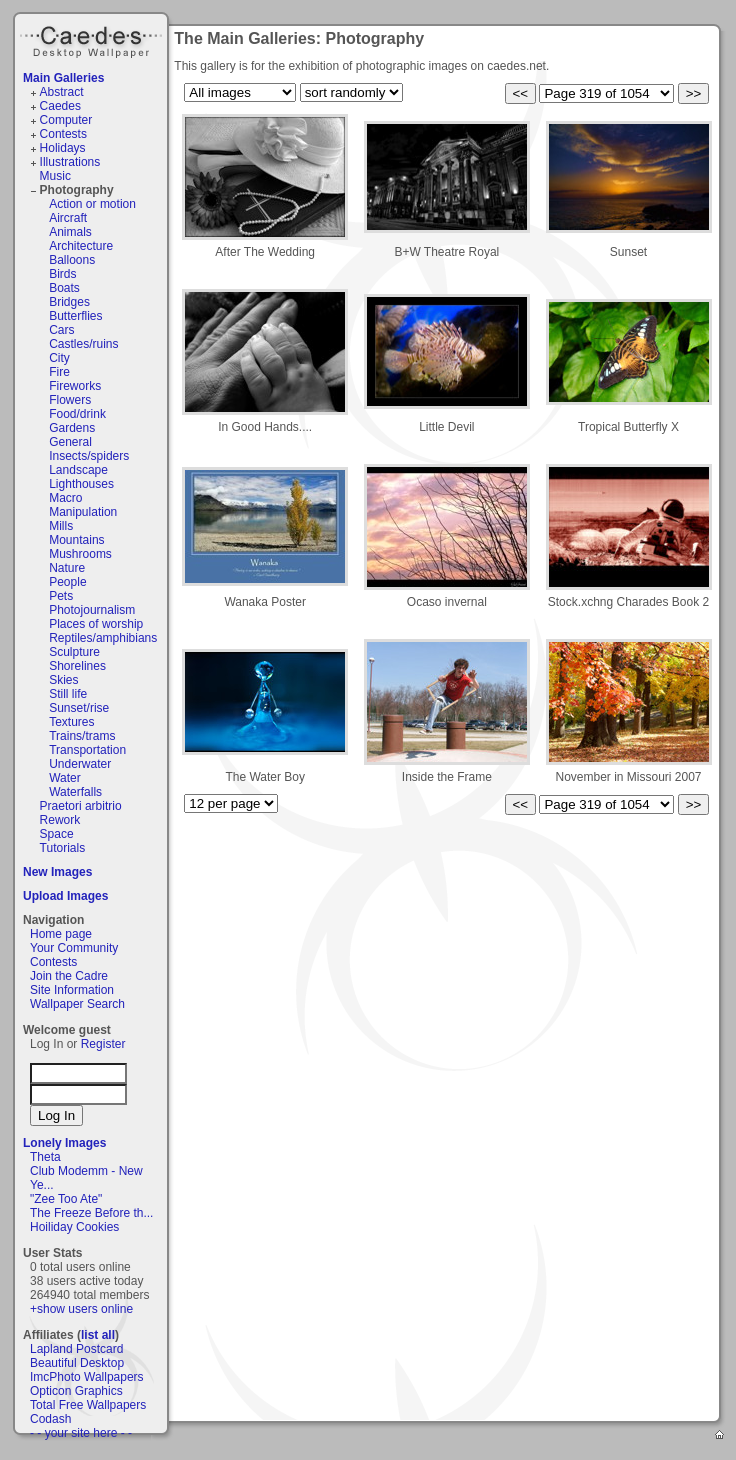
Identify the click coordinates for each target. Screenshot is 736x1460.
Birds (62, 274)
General (70, 442)
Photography (77, 190)
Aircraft (68, 218)
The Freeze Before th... (91, 1213)
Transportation (87, 750)
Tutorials (63, 848)
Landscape (78, 470)
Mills (61, 526)
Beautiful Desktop (77, 1363)
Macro (65, 498)
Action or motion (92, 204)
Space (57, 834)
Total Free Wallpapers (88, 1405)
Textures (71, 722)
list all (98, 1335)
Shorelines (77, 666)
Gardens (72, 428)
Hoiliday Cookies (74, 1227)
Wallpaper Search (77, 1004)
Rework (60, 820)
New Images (57, 872)
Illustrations (70, 162)
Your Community (74, 948)
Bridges (69, 302)
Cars (61, 330)
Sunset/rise (79, 708)
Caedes (93, 39)
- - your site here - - (81, 1433)
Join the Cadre (69, 976)
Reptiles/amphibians (103, 638)
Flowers (70, 400)
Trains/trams (82, 736)
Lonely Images (64, 1143)
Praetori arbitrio (81, 806)
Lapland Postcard (76, 1349)
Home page (61, 934)
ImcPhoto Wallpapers (87, 1377)
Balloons (72, 260)
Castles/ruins (83, 344)
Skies (63, 680)
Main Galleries (63, 78)
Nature (67, 568)
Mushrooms (80, 554)
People (67, 582)
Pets (61, 596)
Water (65, 778)
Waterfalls (75, 792)
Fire (59, 372)
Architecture (81, 246)
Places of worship (96, 624)
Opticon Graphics (76, 1391)
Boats (64, 288)
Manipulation (83, 512)
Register (103, 1044)
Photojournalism (92, 610)
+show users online (81, 1309)
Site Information (72, 990)
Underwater (80, 764)
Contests (63, 134)
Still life (68, 694)
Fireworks (75, 386)
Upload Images (65, 896)
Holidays (63, 148)
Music (55, 176)
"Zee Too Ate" (66, 1199)
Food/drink (77, 414)
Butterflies (75, 316)
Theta (45, 1157)
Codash (50, 1419)
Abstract (62, 92)
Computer (66, 120)
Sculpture (74, 652)
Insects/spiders (89, 456)
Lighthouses (81, 484)
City (59, 358)
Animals (70, 232)
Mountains (76, 540)
